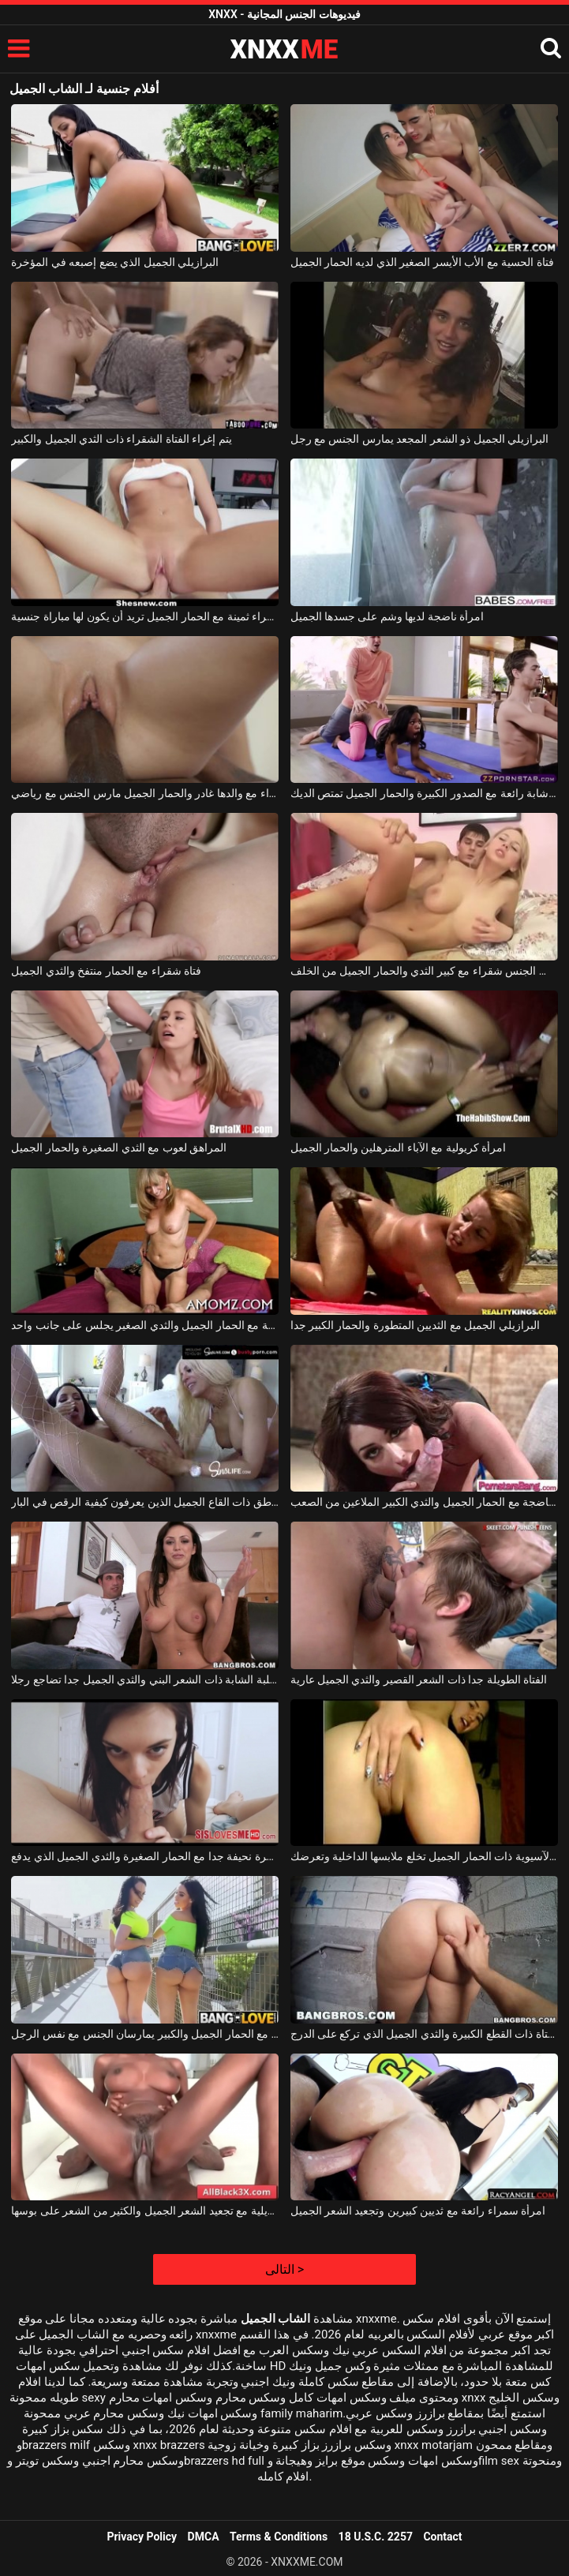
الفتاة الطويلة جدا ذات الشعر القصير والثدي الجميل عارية (419, 1679)
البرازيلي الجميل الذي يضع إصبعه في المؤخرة (115, 262)
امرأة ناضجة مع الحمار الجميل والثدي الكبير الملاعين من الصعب (424, 1502)
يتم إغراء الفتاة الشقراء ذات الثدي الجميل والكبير (121, 438)
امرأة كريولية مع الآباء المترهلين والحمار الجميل (398, 1147)
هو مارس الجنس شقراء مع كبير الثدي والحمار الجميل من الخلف (424, 970)
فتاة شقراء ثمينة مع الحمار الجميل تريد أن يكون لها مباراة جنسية (145, 616)
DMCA (203, 2536)
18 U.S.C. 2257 (376, 2536)
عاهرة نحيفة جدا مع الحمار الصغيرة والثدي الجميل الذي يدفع (145, 1856)
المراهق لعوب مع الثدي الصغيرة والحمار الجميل (118, 1147)
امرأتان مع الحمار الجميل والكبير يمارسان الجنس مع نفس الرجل (145, 2033)
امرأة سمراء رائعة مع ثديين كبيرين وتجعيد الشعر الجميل (418, 2210)
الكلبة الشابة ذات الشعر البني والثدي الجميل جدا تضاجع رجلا (145, 1679)
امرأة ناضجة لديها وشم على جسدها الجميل (387, 616)
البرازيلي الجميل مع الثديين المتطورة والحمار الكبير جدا (415, 1325)
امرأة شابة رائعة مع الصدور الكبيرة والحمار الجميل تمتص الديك (424, 793)
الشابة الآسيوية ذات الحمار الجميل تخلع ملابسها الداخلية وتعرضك (424, 1856)
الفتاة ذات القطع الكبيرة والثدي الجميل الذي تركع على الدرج (424, 2033)
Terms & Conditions (279, 2536)
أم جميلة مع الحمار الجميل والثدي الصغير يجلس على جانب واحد (145, 1325)
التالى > (284, 2269)
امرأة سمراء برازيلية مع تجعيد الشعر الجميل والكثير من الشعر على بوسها (145, 2210)
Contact (442, 2536)
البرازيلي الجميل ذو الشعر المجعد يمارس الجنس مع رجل (419, 438)
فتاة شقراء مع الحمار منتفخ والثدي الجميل (106, 970)
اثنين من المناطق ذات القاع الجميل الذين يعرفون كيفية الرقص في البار (145, 1502)
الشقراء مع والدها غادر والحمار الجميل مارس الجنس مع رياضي (145, 793)
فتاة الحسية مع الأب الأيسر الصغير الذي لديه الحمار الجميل (422, 262)
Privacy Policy (142, 2536)
